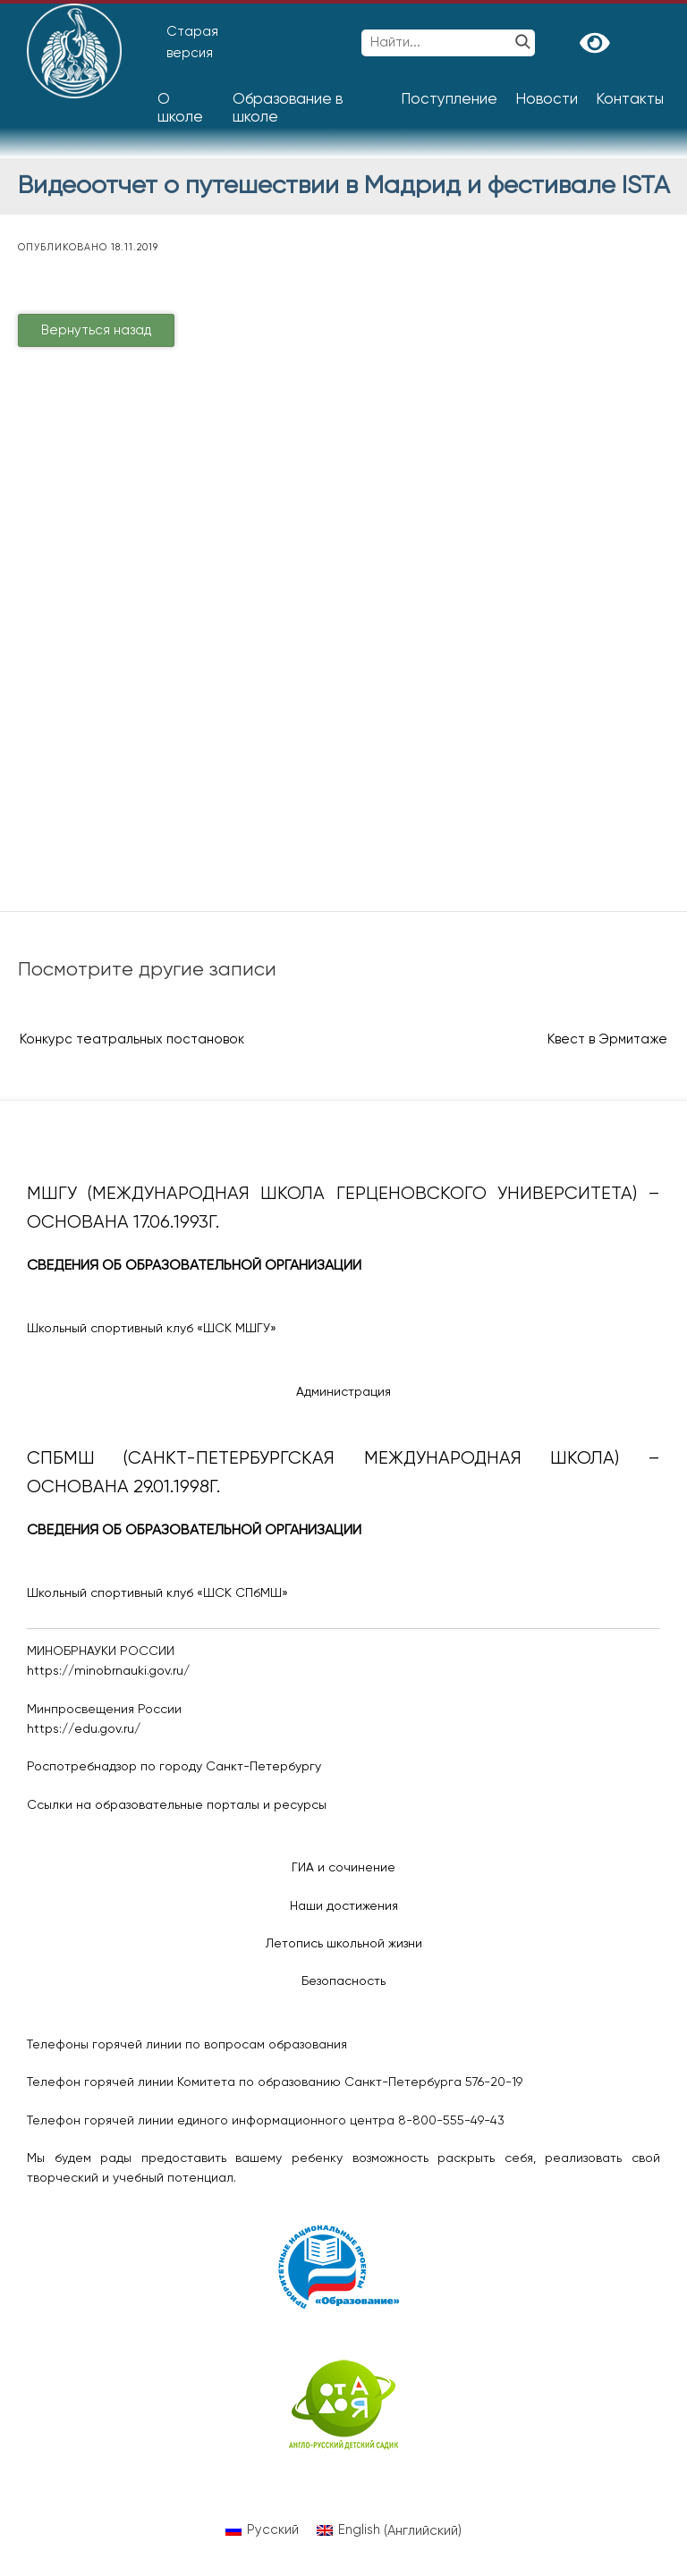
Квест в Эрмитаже (607, 1039)
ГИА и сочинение (343, 1868)
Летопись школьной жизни (344, 1944)
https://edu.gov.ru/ (83, 1729)
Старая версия (192, 42)
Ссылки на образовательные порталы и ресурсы (177, 1805)
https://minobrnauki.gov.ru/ (108, 1671)
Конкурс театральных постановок (132, 1039)
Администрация (343, 1392)
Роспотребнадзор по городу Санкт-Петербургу (174, 1767)
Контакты (630, 99)
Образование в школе (288, 108)
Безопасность (343, 1981)
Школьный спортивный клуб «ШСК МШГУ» (151, 1328)
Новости (546, 99)
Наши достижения (344, 1906)
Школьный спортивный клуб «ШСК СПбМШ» (157, 1593)
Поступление (449, 99)
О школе (180, 108)
